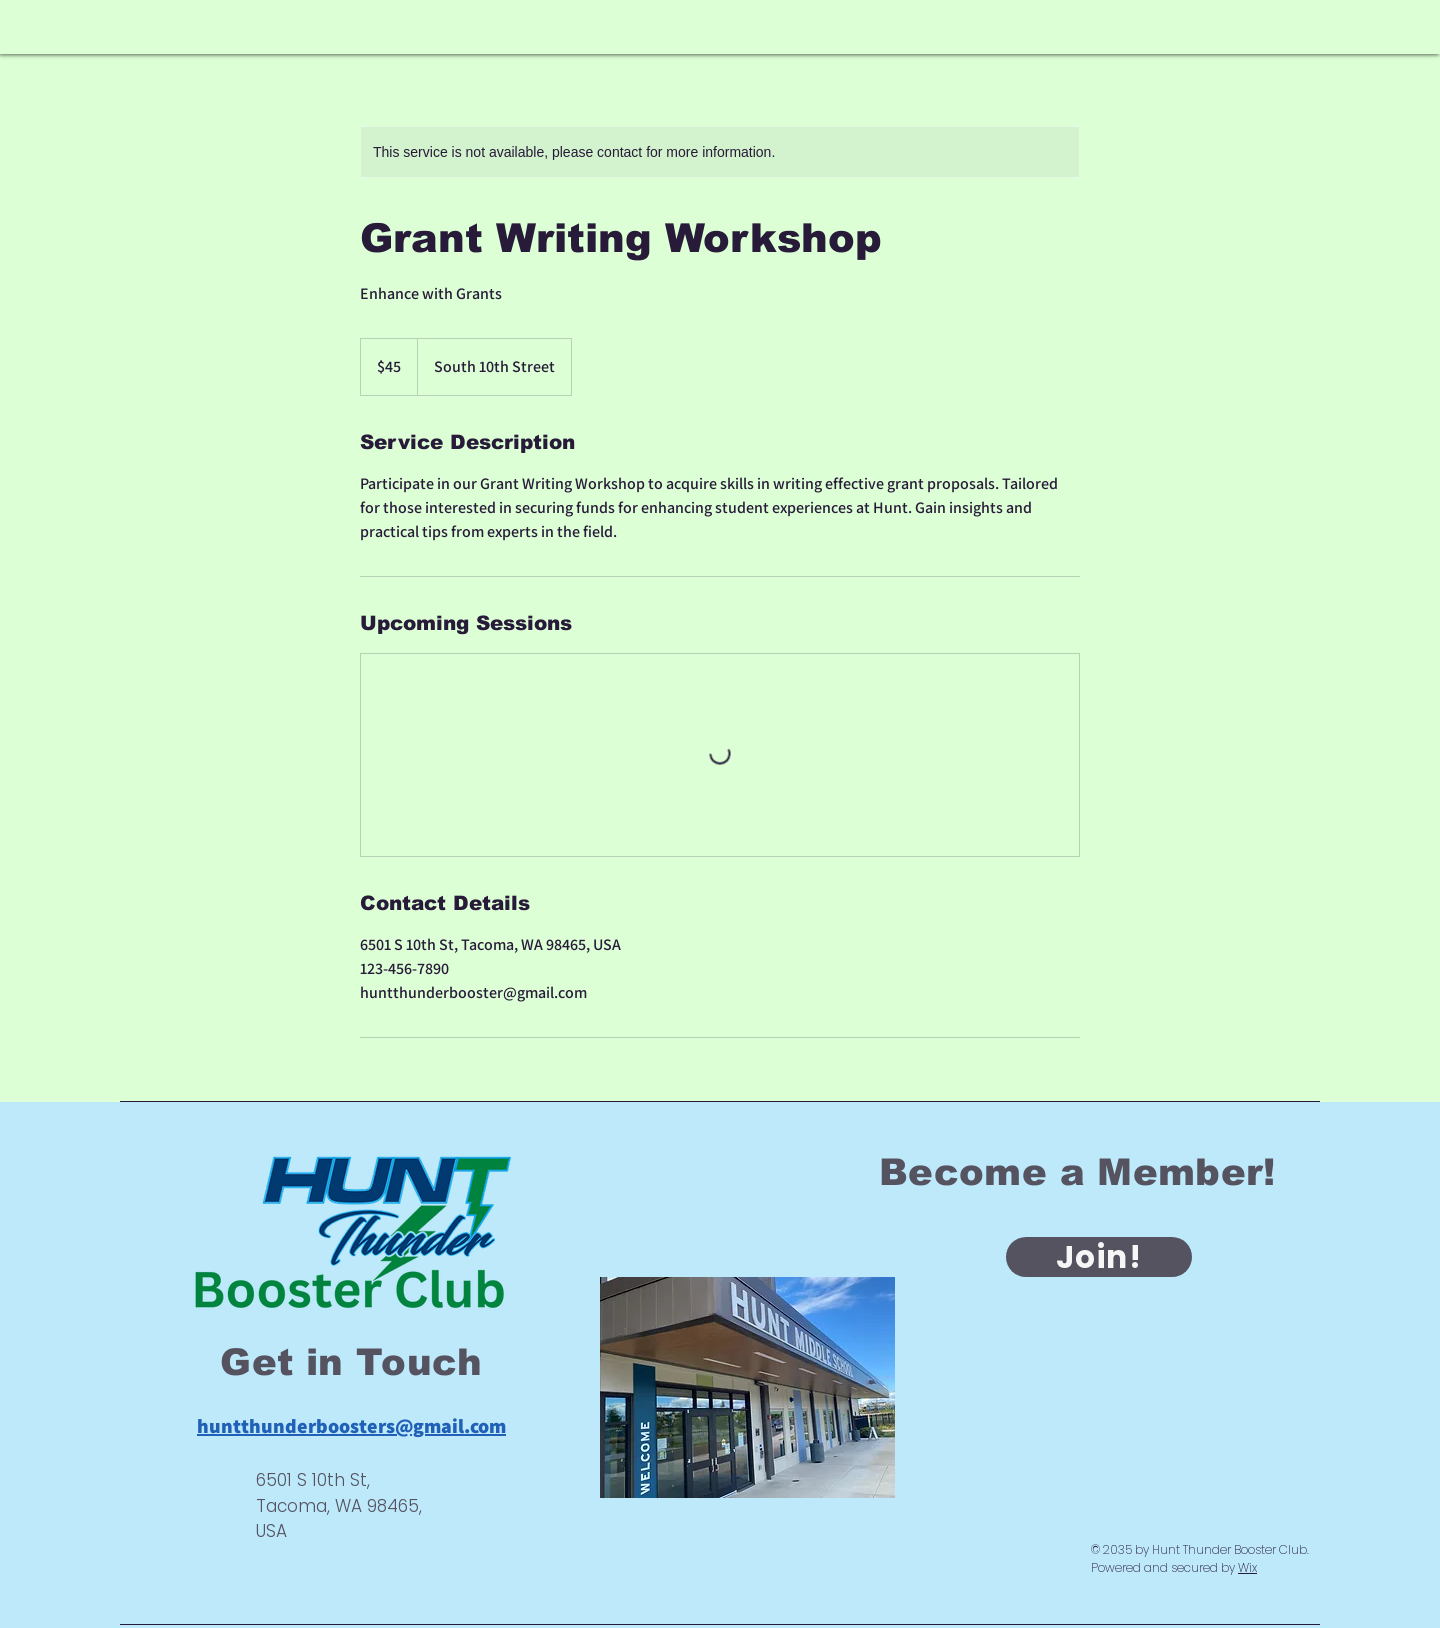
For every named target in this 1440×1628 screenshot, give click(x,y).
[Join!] (1099, 1257)
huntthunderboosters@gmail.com (351, 1426)
